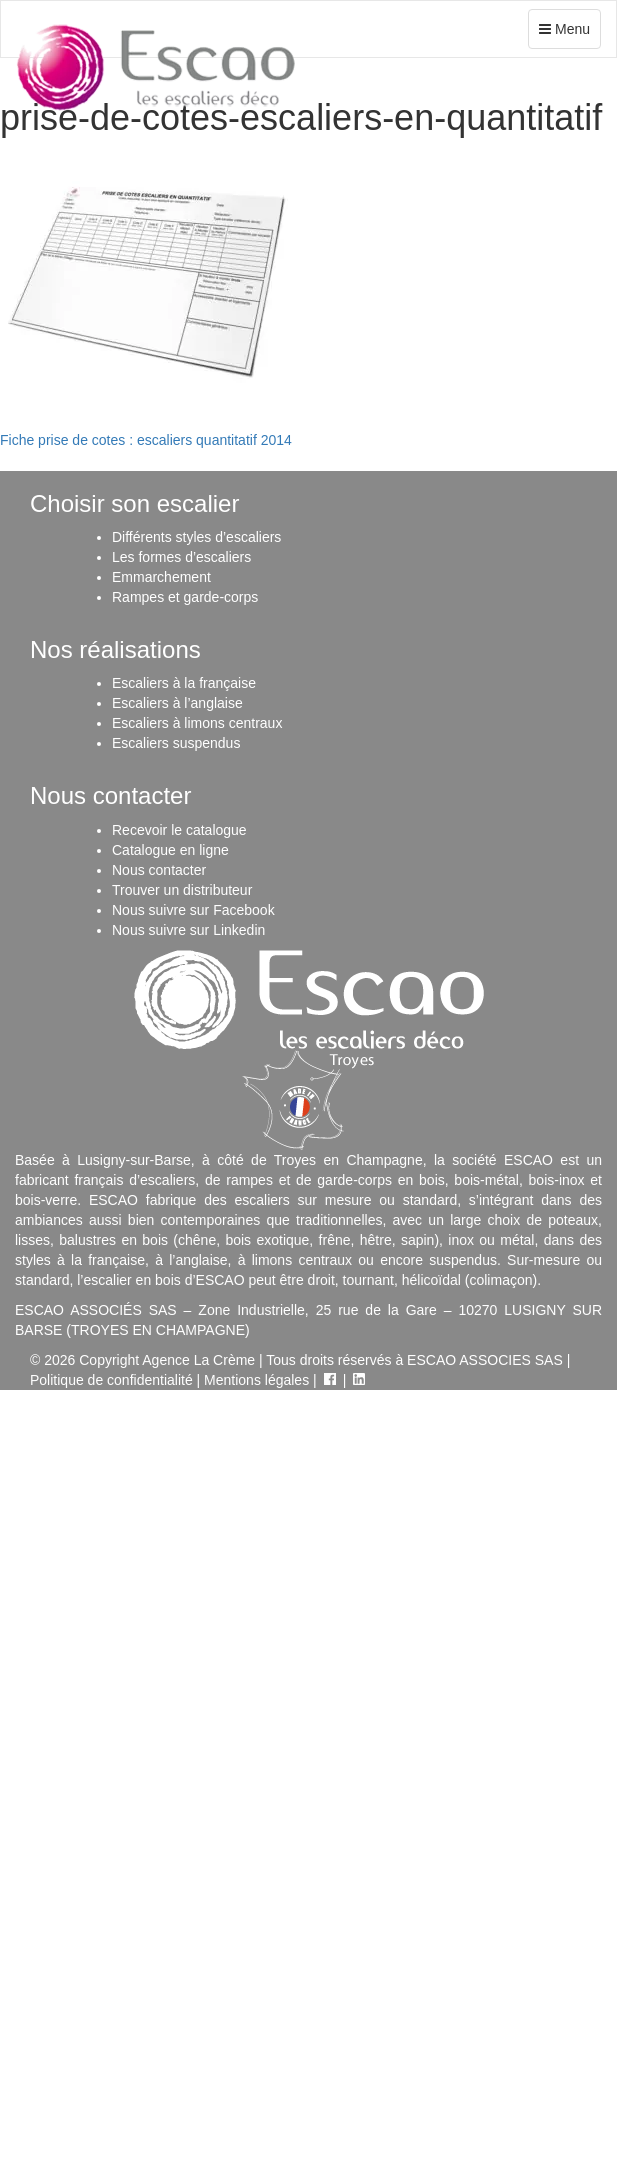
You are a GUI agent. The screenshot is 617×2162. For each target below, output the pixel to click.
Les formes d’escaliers (181, 557)
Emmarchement (161, 577)
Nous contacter (159, 870)
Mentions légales (256, 1380)
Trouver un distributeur (182, 890)
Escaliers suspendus (176, 743)
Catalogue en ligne (170, 850)
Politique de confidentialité (111, 1380)
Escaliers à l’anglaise (177, 703)
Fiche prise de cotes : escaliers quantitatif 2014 (146, 440)
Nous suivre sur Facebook (193, 910)
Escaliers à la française (184, 683)
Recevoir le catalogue (179, 830)
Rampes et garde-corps (185, 597)
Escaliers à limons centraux (197, 723)
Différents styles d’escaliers (196, 537)
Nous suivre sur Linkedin (188, 930)
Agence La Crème (198, 1360)
